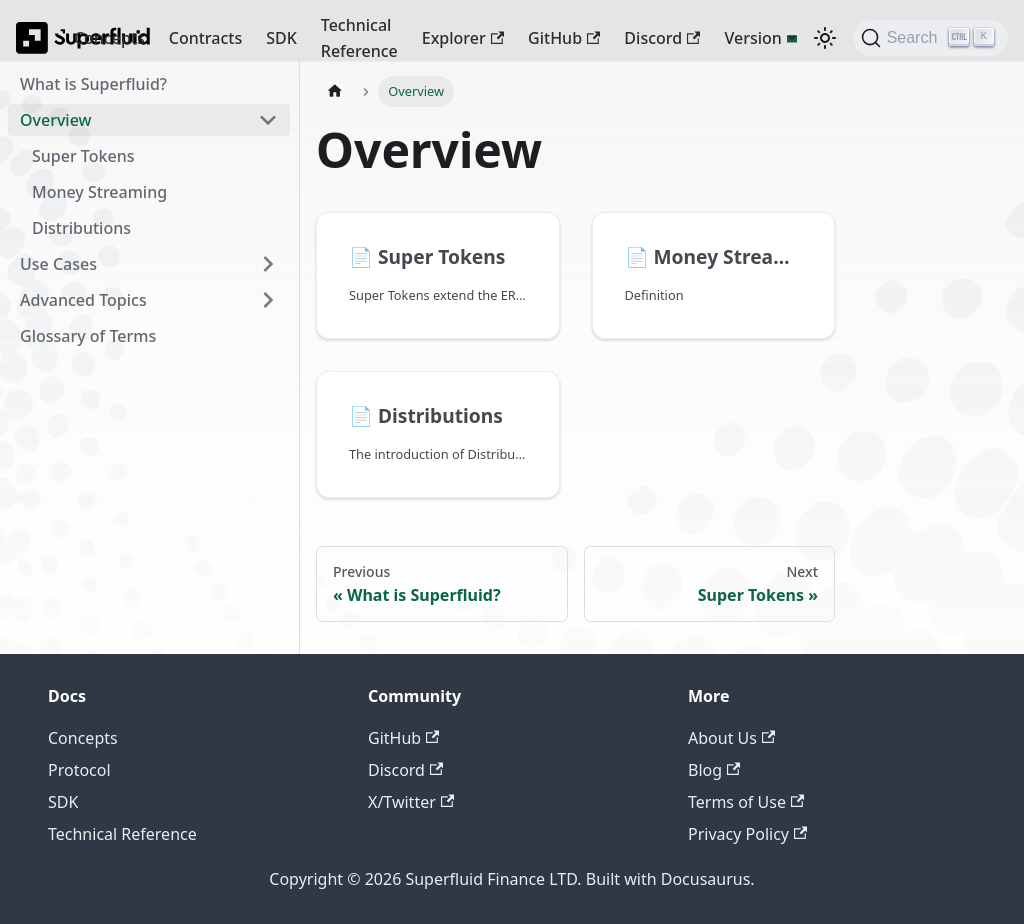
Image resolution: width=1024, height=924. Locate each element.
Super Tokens (83, 156)
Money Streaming (99, 192)
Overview (55, 120)
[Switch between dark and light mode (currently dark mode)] (825, 38)
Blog (714, 770)
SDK (281, 38)
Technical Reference (359, 38)
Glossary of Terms (88, 336)
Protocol (79, 770)
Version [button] (752, 38)
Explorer (463, 38)
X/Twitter (411, 802)
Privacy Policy (747, 834)
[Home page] (335, 91)
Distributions (81, 228)
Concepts (109, 38)
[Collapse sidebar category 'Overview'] (268, 120)
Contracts (205, 38)
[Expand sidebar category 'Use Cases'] (268, 264)
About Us (731, 738)
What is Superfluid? (93, 84)
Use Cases (58, 264)
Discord (662, 38)
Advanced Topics (83, 300)
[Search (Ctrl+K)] (930, 38)
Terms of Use (746, 802)
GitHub (564, 38)
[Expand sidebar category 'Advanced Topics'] (268, 300)
